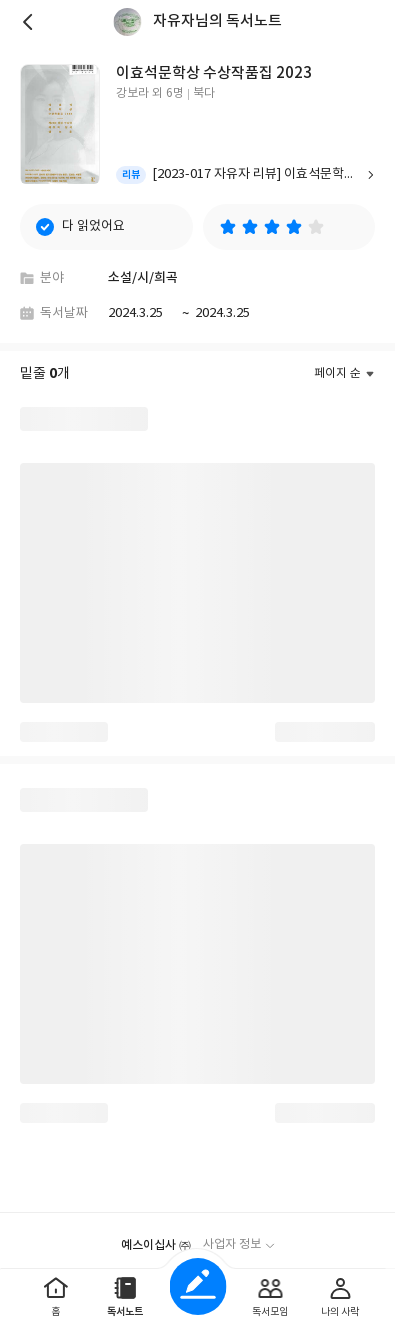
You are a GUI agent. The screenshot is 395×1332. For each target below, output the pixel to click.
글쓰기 (197, 1286)
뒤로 (30, 22)
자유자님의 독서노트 (217, 21)
